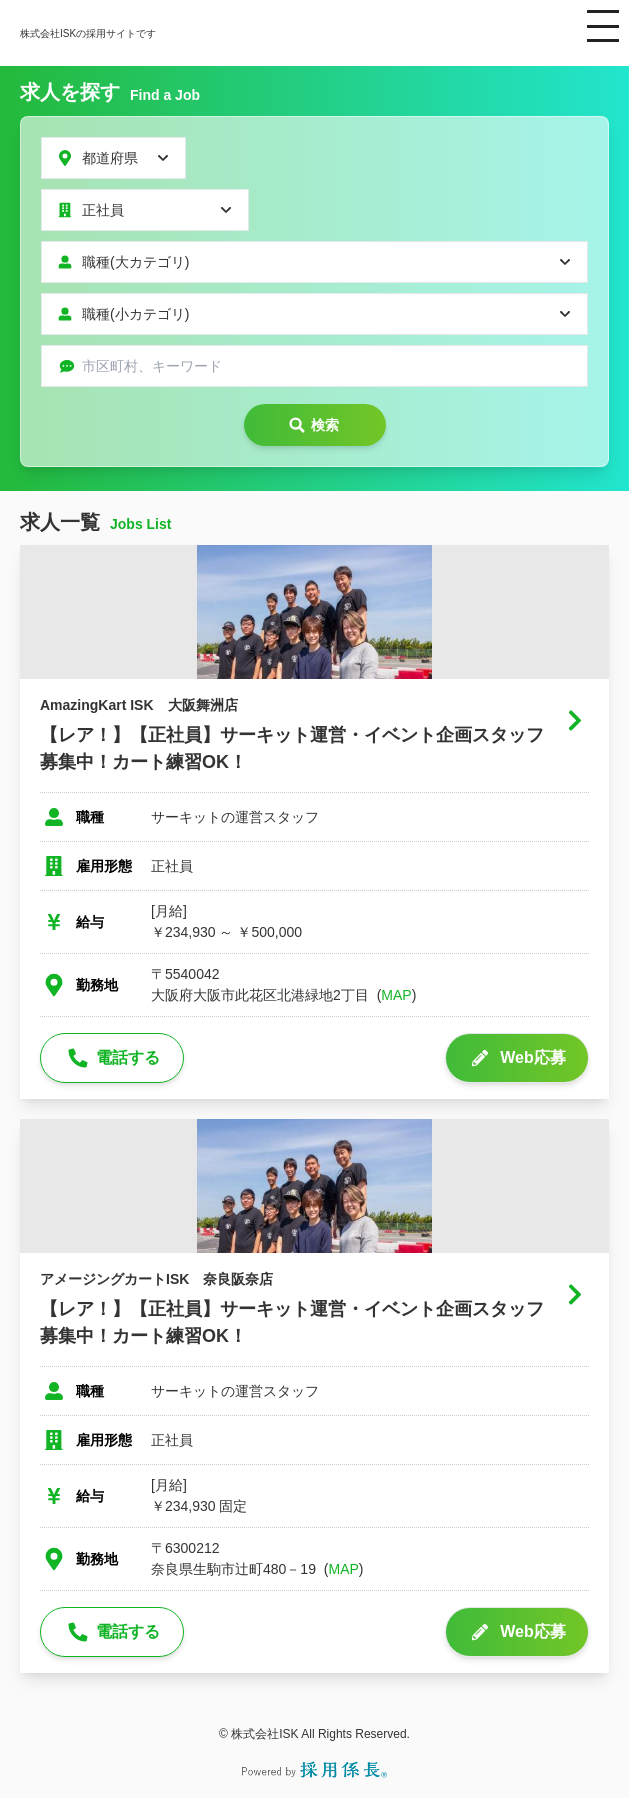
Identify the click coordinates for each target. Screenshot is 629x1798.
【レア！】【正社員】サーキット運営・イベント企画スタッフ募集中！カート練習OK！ (292, 748)
